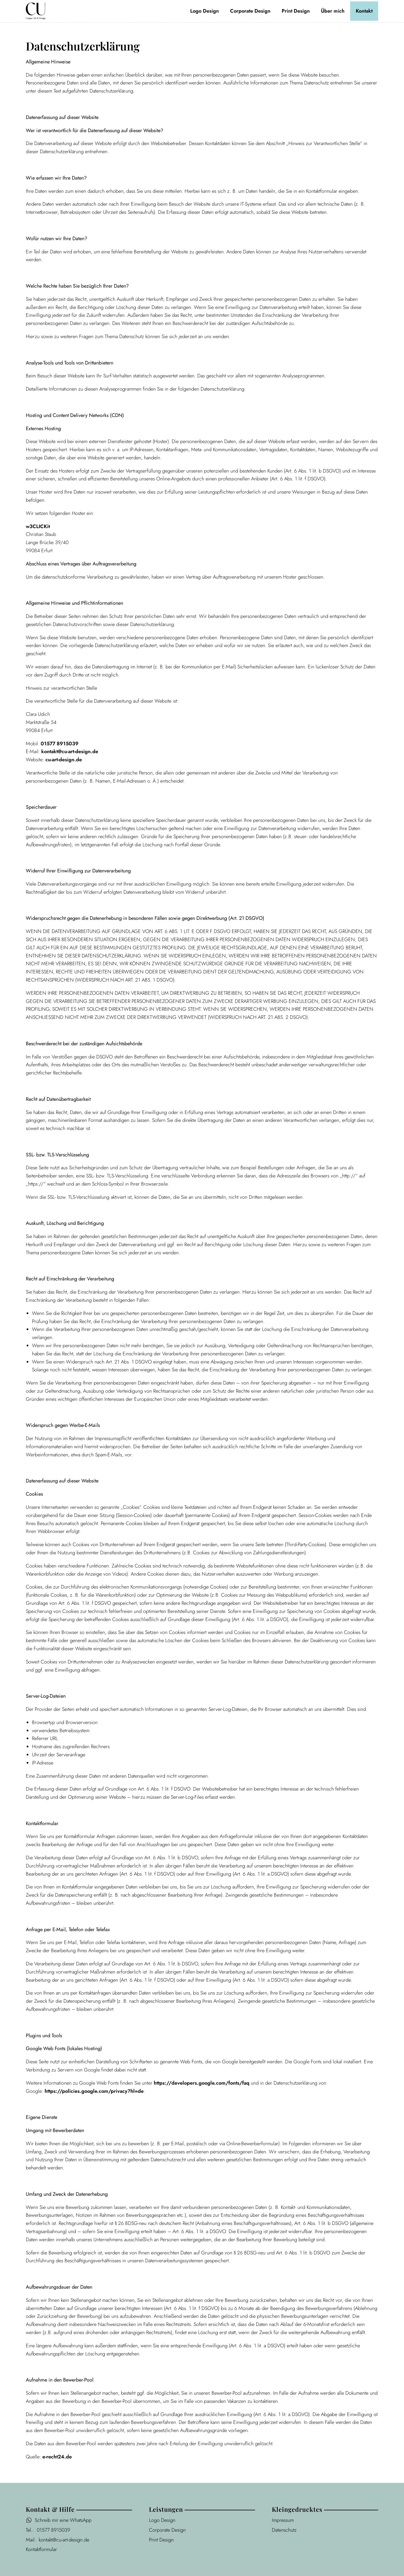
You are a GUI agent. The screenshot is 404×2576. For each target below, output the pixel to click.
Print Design (296, 11)
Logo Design (204, 11)
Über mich (333, 11)
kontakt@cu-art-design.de (69, 751)
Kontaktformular (41, 2549)
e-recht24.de (57, 2456)
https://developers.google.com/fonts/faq (201, 2083)
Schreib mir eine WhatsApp (63, 2520)
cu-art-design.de (63, 759)
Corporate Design (250, 11)
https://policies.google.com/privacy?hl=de (94, 2091)
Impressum (283, 2520)
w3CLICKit (38, 526)
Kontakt (364, 11)
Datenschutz (284, 2530)
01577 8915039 (60, 743)
